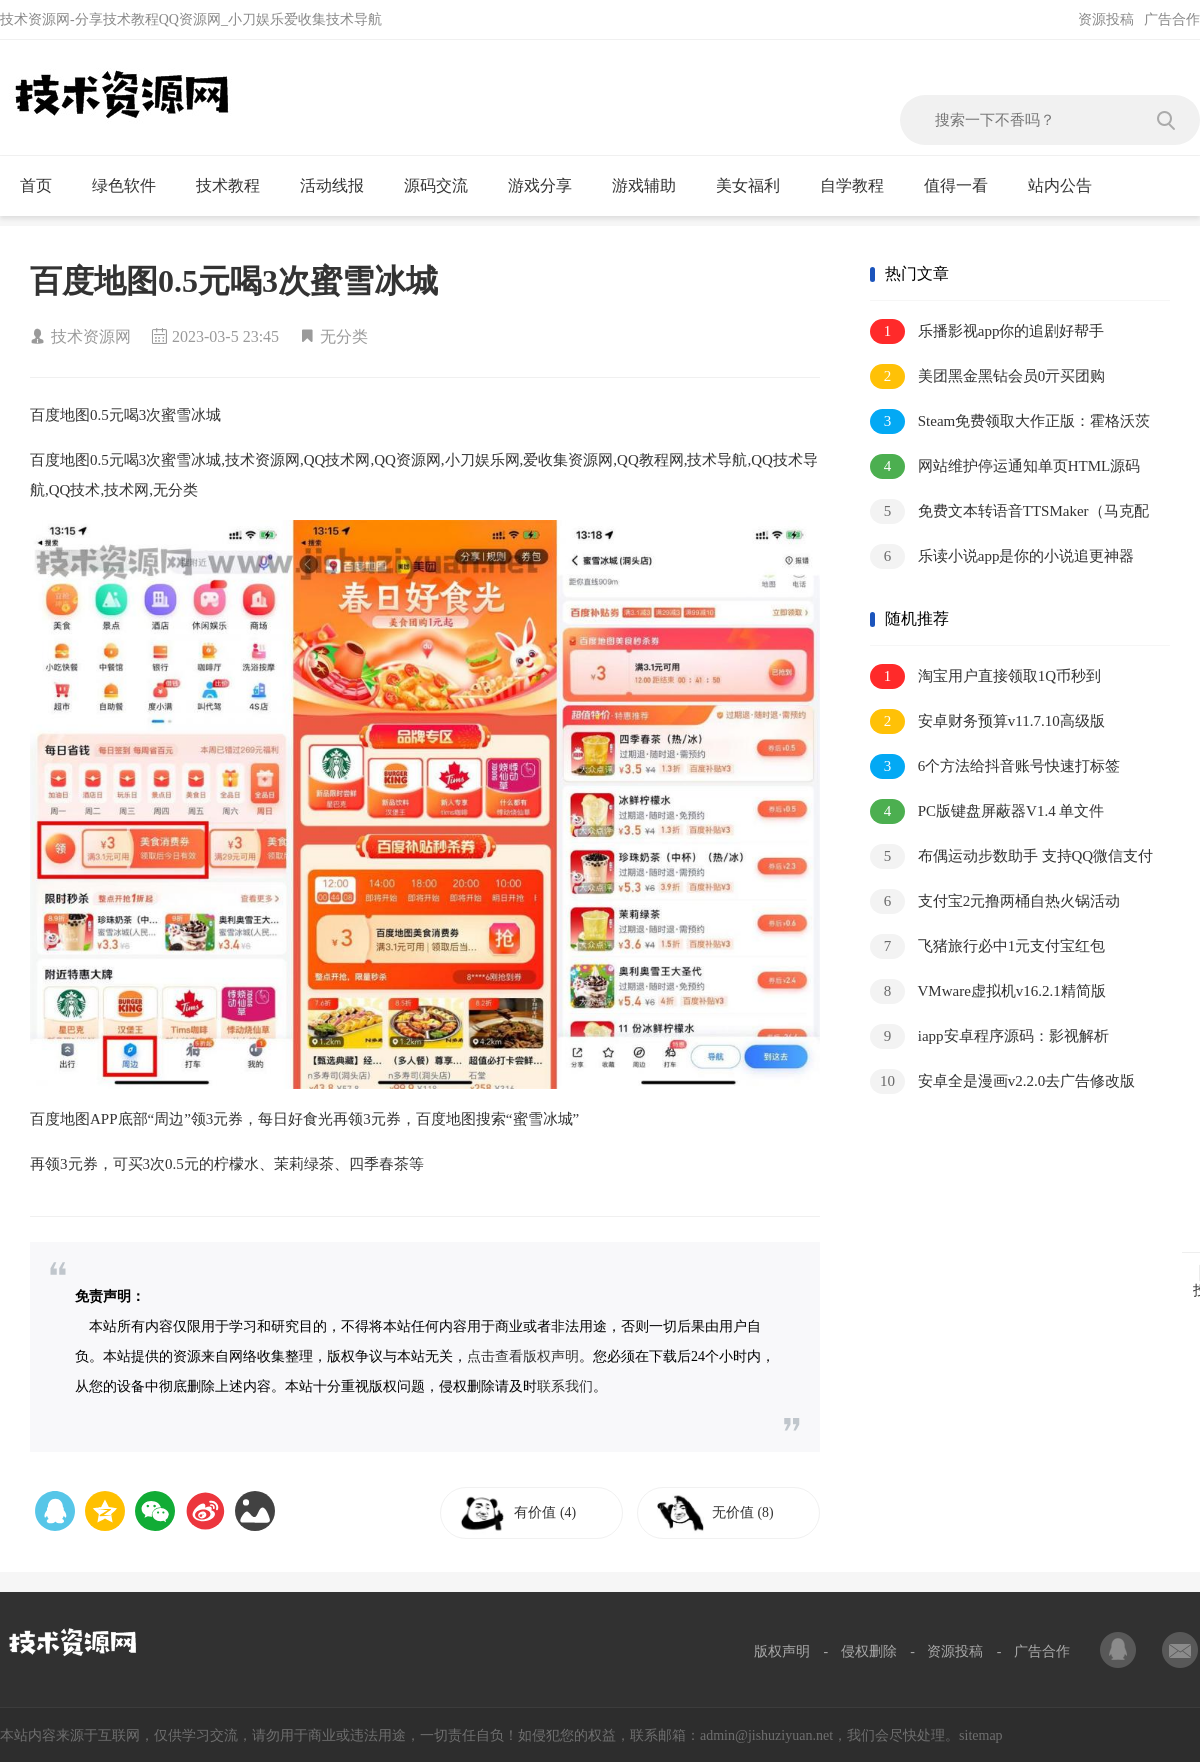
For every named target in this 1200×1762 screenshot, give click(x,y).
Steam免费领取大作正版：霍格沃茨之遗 (1010, 422)
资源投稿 (1106, 19)
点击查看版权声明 (523, 1356)
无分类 (344, 336)
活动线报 (340, 186)
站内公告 (1068, 186)
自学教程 (860, 186)
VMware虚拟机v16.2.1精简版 (988, 991)
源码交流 (444, 186)
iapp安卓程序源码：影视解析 (989, 1036)
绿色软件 (132, 186)
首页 (44, 186)
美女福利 (756, 186)
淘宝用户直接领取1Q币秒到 (985, 676)
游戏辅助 (652, 186)
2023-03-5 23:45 (225, 336)
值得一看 (964, 186)
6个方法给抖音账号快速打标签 (995, 766)
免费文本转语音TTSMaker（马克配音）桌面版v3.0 (1009, 512)
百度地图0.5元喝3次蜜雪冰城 (234, 281)
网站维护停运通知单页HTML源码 (1005, 466)
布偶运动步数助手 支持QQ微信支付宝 (1011, 857)
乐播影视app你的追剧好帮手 (987, 331)
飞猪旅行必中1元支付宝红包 (987, 946)
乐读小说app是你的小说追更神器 (1002, 556)
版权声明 (782, 1651)
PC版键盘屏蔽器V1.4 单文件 (987, 811)
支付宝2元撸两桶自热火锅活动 (995, 901)
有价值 (552, 1512)
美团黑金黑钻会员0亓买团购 (987, 376)
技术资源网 (91, 336)
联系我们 (565, 1386)
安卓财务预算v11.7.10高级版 (987, 721)
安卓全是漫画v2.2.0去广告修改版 (1002, 1081)
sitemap (981, 1735)
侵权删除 (869, 1651)
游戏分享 (548, 186)
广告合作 (1172, 19)
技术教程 (236, 186)
